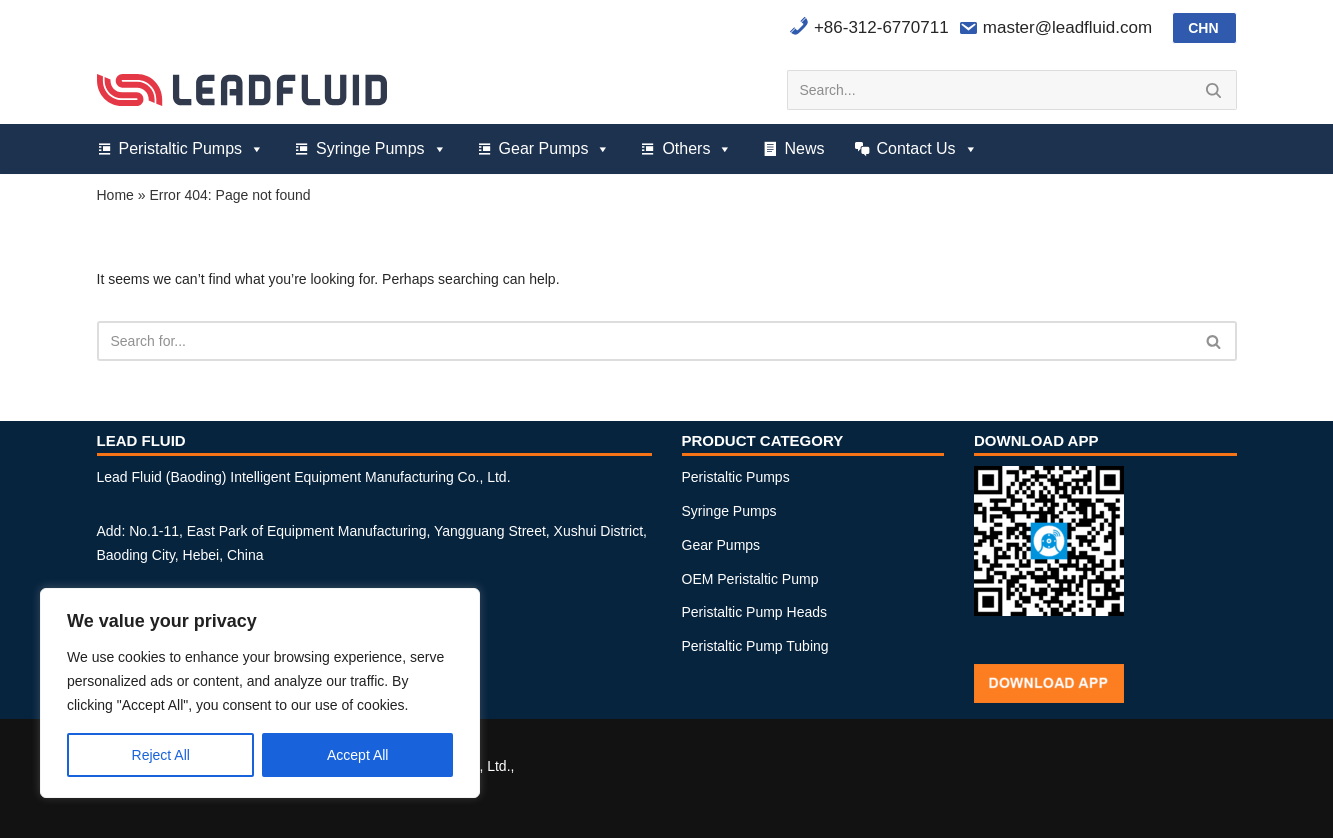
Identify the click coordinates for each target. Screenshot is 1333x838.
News (804, 148)
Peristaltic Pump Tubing (755, 646)
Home (115, 195)
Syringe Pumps (381, 149)
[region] (260, 693)
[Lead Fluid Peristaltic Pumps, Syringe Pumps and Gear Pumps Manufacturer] (242, 89)
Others (697, 149)
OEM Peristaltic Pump (750, 579)
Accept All (357, 755)
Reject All (161, 755)
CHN (1203, 28)
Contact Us (926, 149)
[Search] (989, 90)
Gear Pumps (555, 149)
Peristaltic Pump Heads (755, 612)
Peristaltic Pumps (192, 149)
